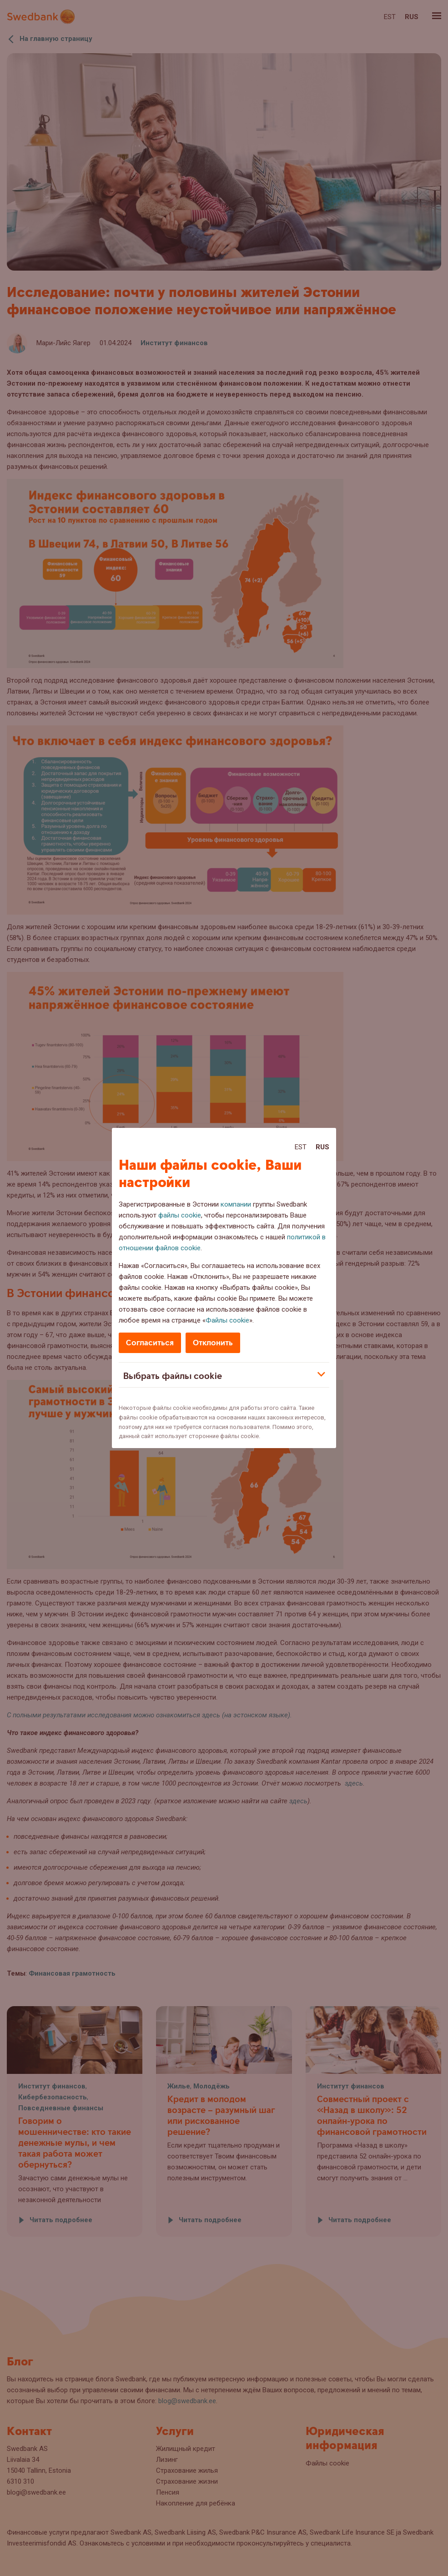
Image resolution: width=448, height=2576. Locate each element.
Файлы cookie (227, 1320)
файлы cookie (179, 1215)
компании (236, 1204)
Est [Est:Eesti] (301, 1147)
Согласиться (150, 1343)
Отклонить (213, 1343)
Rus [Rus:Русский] (322, 1147)
